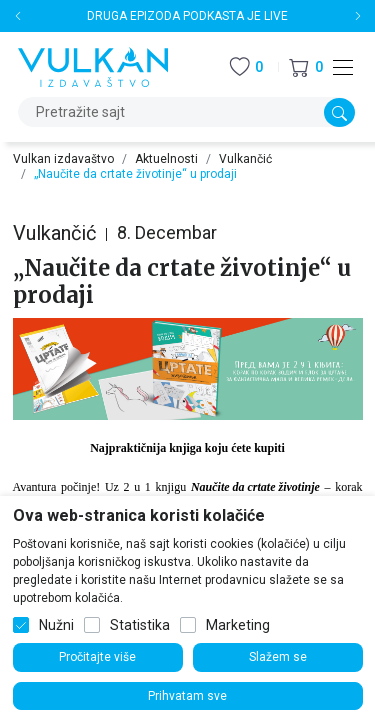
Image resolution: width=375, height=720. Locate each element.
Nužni (56, 625)
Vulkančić (245, 159)
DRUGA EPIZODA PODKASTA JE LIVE (187, 16)
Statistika (140, 625)
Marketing (238, 625)
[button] (306, 67)
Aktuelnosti (166, 159)
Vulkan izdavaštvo (63, 159)
